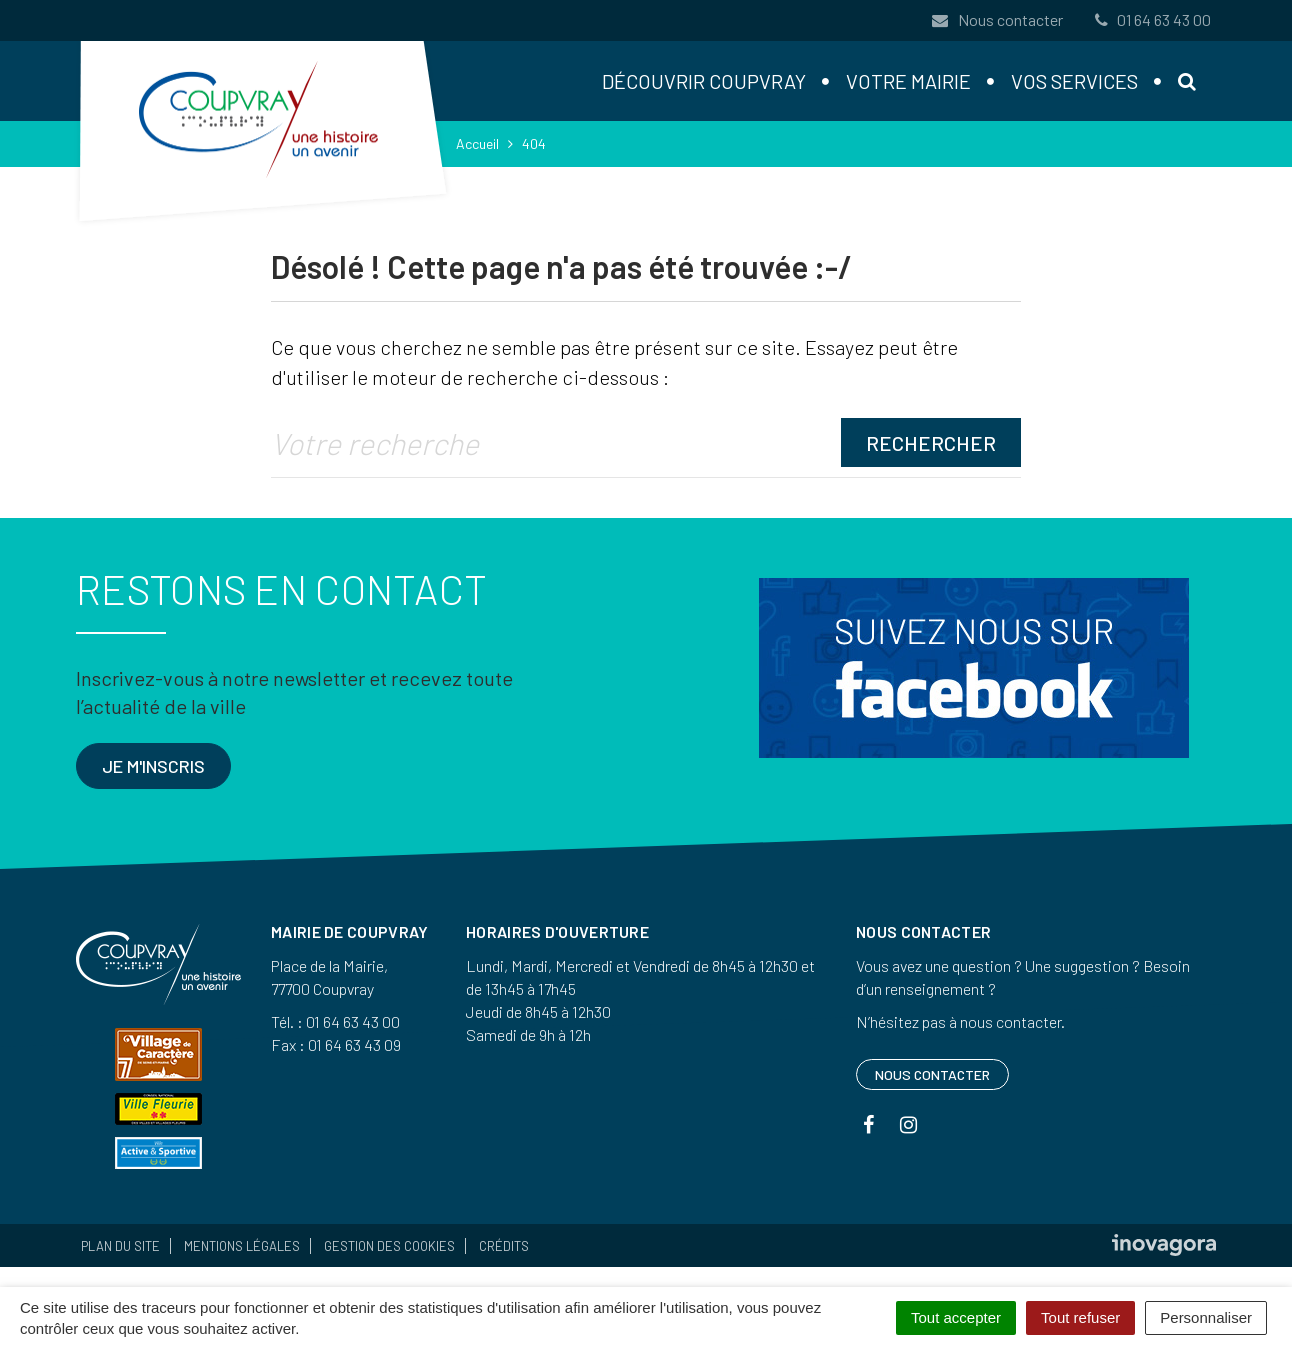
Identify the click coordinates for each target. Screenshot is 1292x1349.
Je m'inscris (153, 766)
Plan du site (120, 1246)
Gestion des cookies (389, 1246)
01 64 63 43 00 (1151, 19)
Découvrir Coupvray (704, 81)
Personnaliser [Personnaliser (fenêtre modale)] (1206, 1317)
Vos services (1074, 81)
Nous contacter (997, 19)
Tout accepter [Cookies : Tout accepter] (956, 1317)
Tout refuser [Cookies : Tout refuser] (1080, 1317)
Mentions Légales (242, 1246)
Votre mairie (908, 81)
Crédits (504, 1246)
